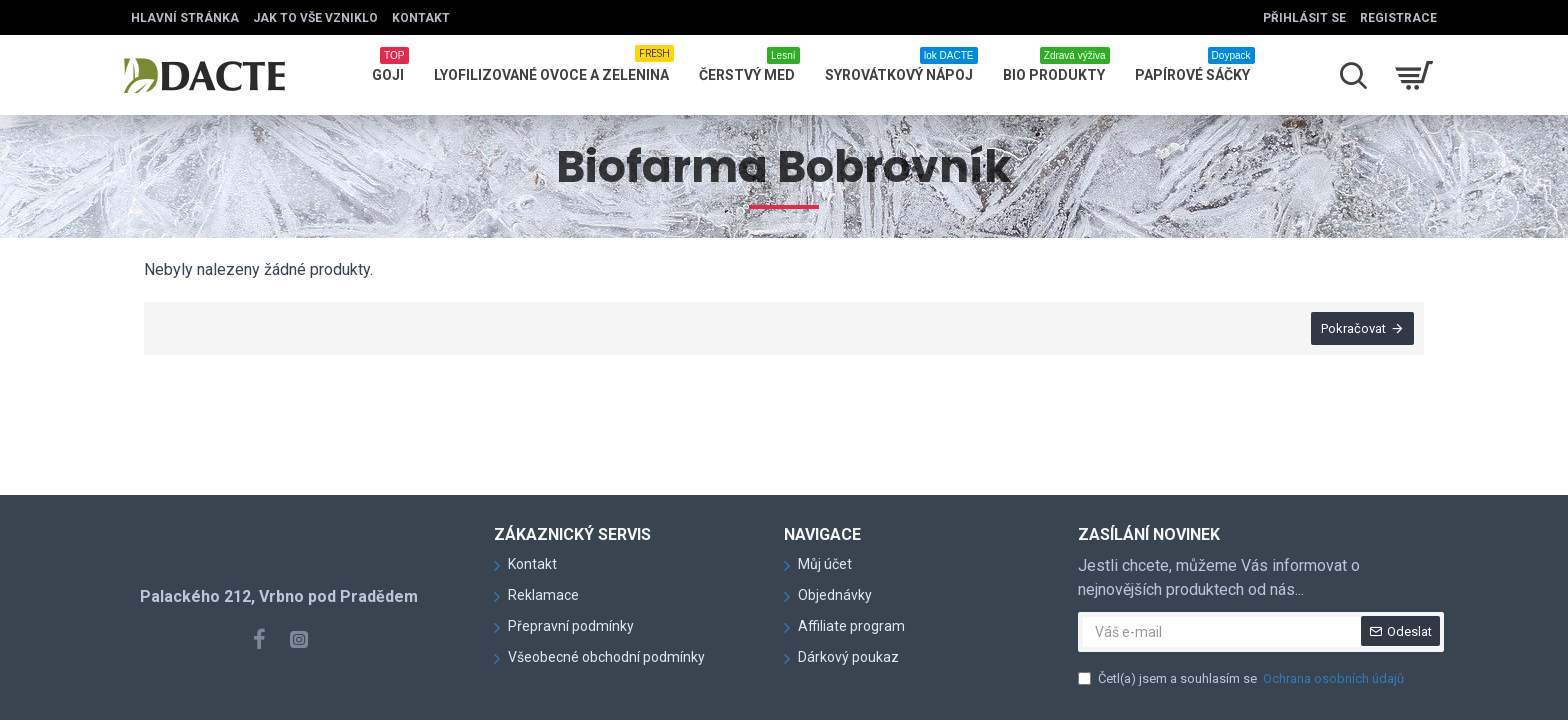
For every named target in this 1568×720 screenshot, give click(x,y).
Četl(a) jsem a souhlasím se (1242, 679)
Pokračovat (1353, 328)
